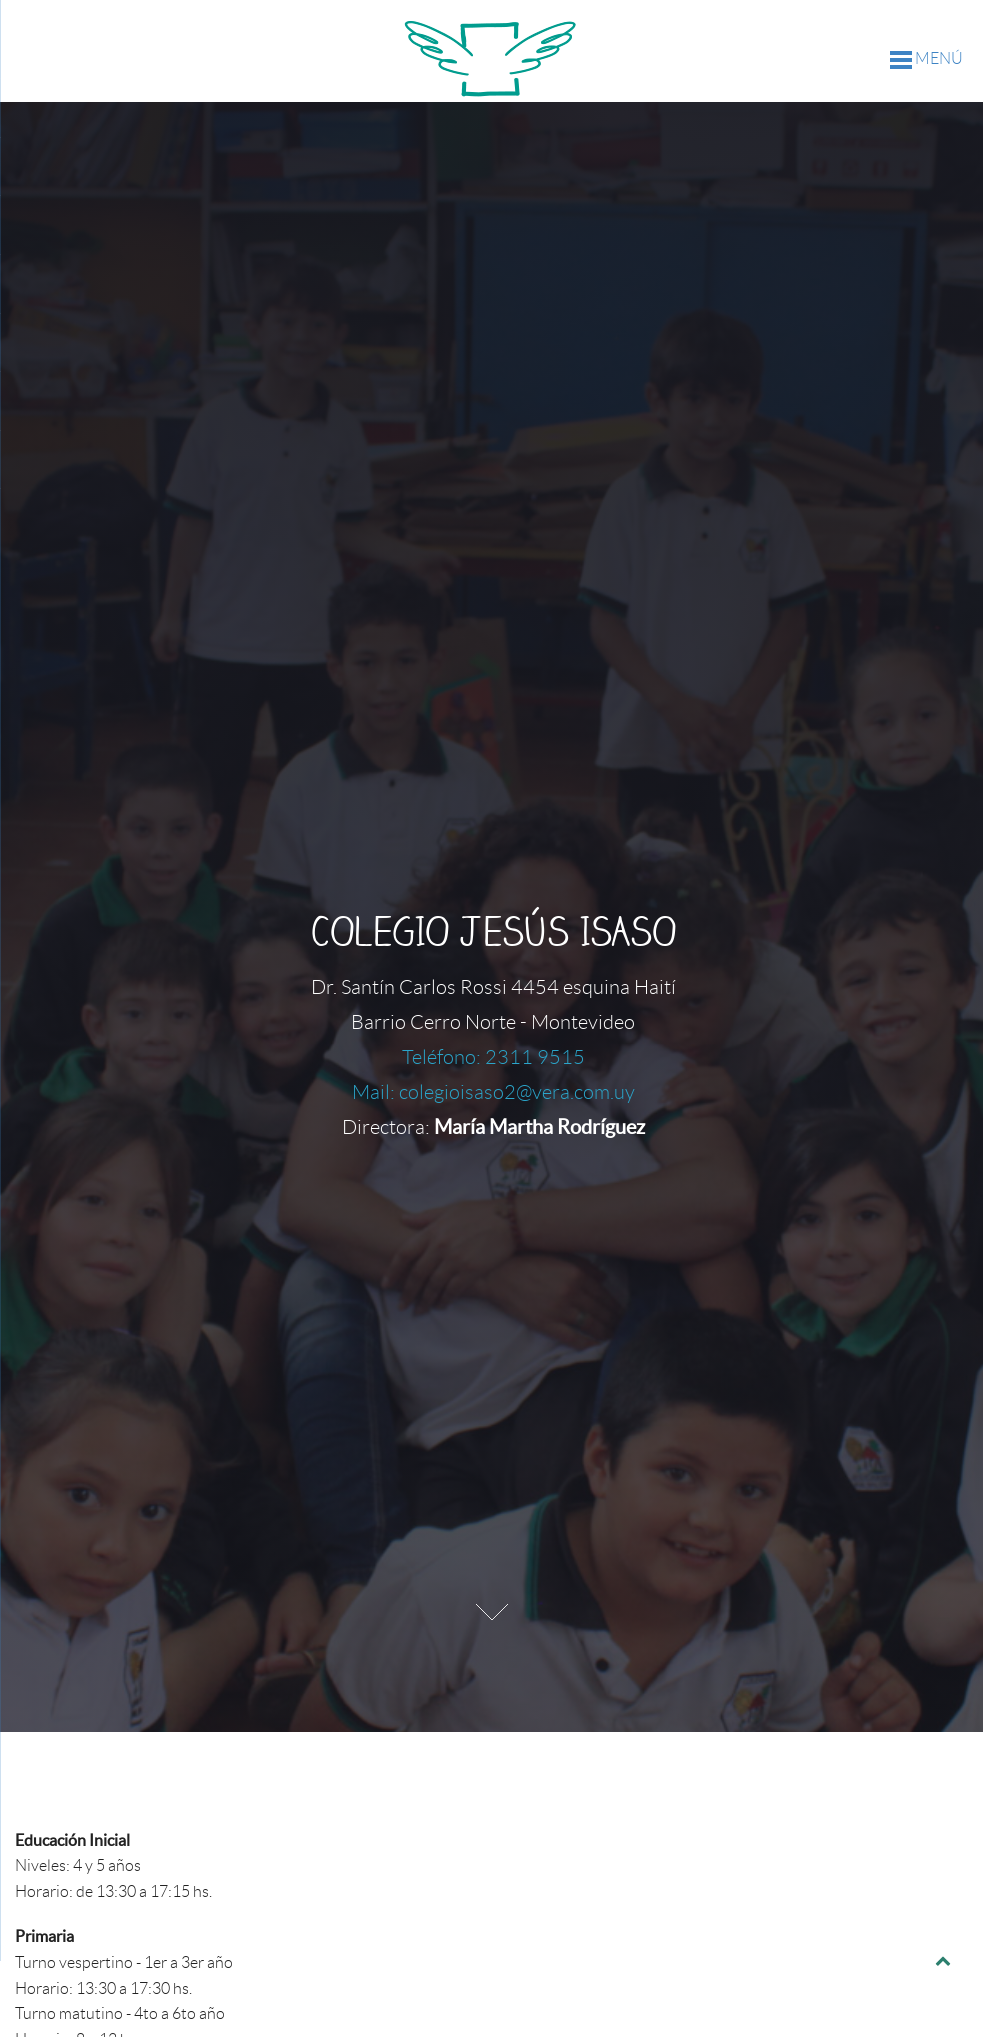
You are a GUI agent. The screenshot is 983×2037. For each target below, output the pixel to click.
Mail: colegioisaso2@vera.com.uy (493, 1092)
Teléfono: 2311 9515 (493, 1057)
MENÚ (926, 59)
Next (492, 1612)
